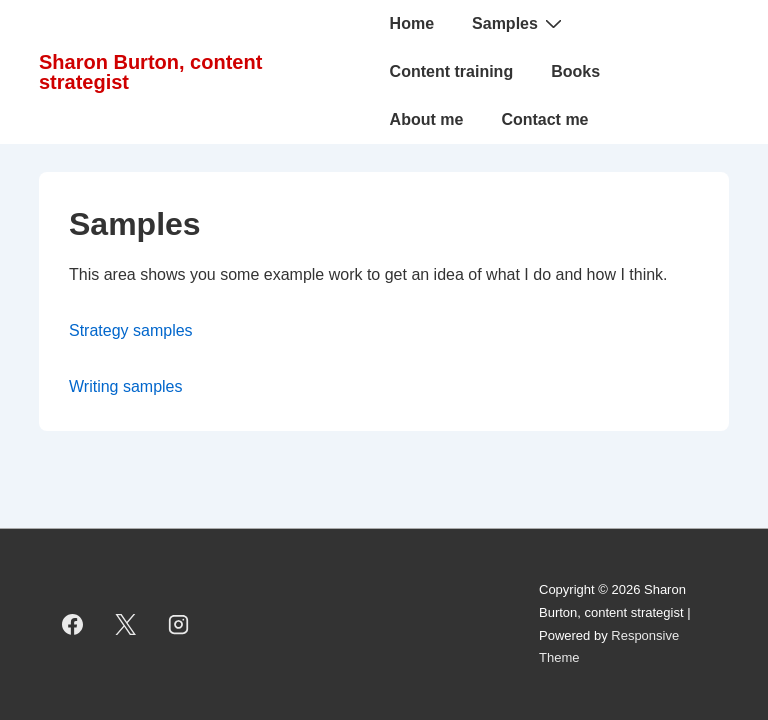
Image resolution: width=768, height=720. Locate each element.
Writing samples (126, 386)
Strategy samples (131, 330)
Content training (452, 71)
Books (575, 71)
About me (427, 119)
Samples (519, 23)
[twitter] (126, 625)
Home (412, 23)
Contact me (544, 119)
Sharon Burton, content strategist (150, 72)
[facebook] (73, 625)
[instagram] (179, 625)
